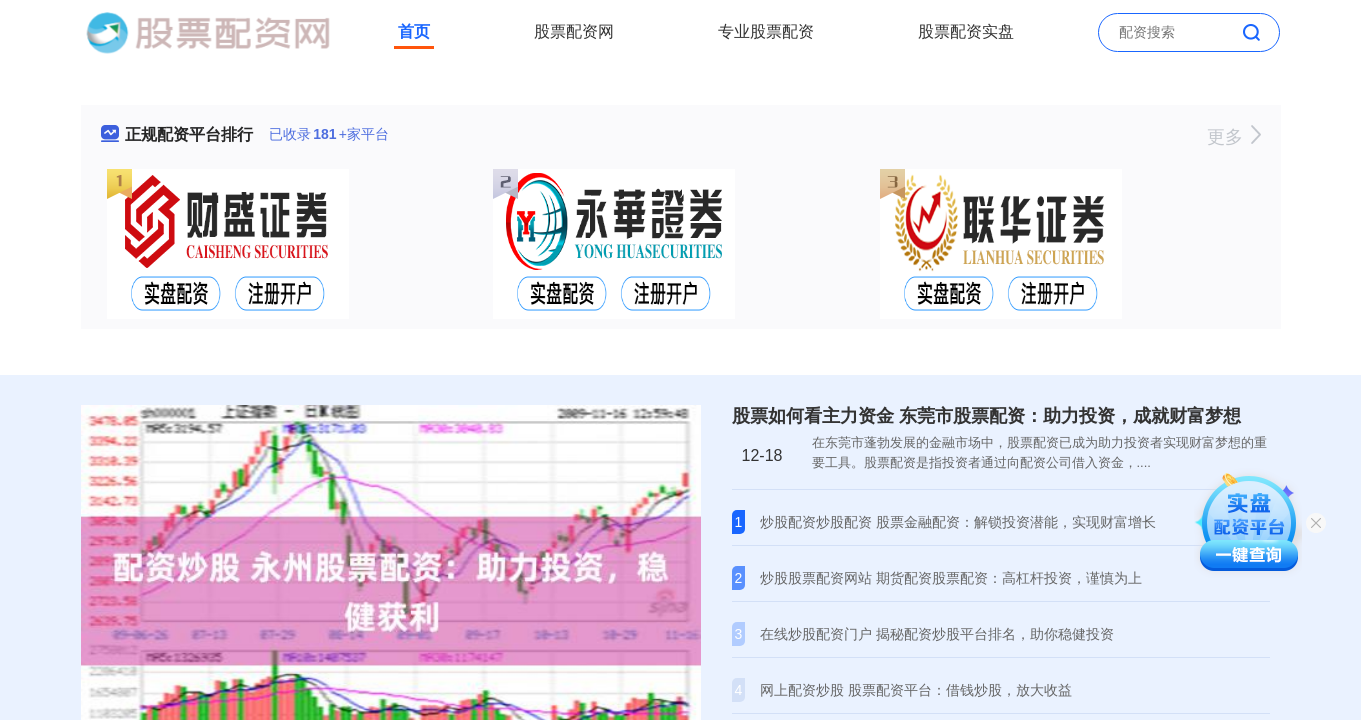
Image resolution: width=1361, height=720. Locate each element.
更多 (1233, 137)
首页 (414, 31)
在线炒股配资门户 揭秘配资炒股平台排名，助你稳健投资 (937, 634)
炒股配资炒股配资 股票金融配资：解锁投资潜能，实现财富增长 (958, 522)
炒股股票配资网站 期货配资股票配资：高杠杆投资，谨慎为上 (951, 578)
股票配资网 (574, 31)
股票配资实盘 (966, 31)
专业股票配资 (766, 31)
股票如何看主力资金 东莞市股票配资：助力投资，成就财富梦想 (986, 416)
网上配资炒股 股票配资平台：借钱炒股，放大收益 (916, 690)
